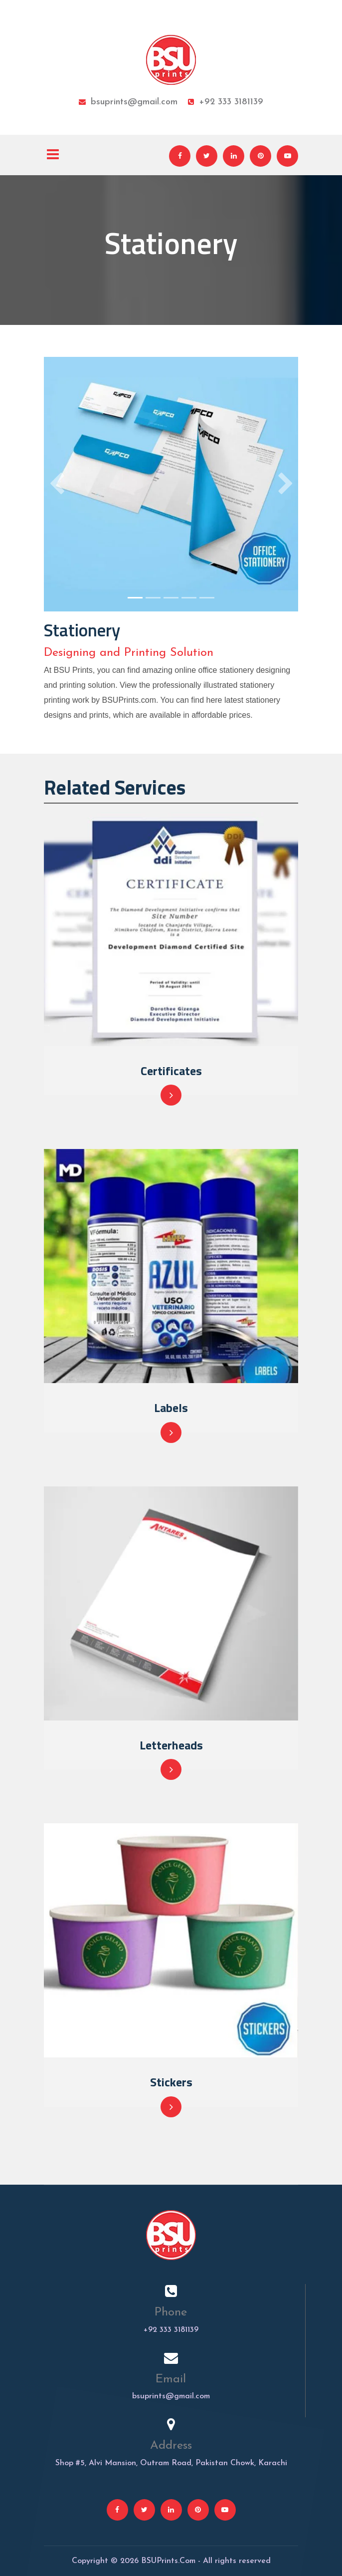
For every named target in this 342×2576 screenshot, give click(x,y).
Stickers (171, 2082)
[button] (56, 484)
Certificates (171, 1071)
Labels (171, 1408)
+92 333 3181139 (225, 102)
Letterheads (171, 1745)
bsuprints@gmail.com (128, 102)
